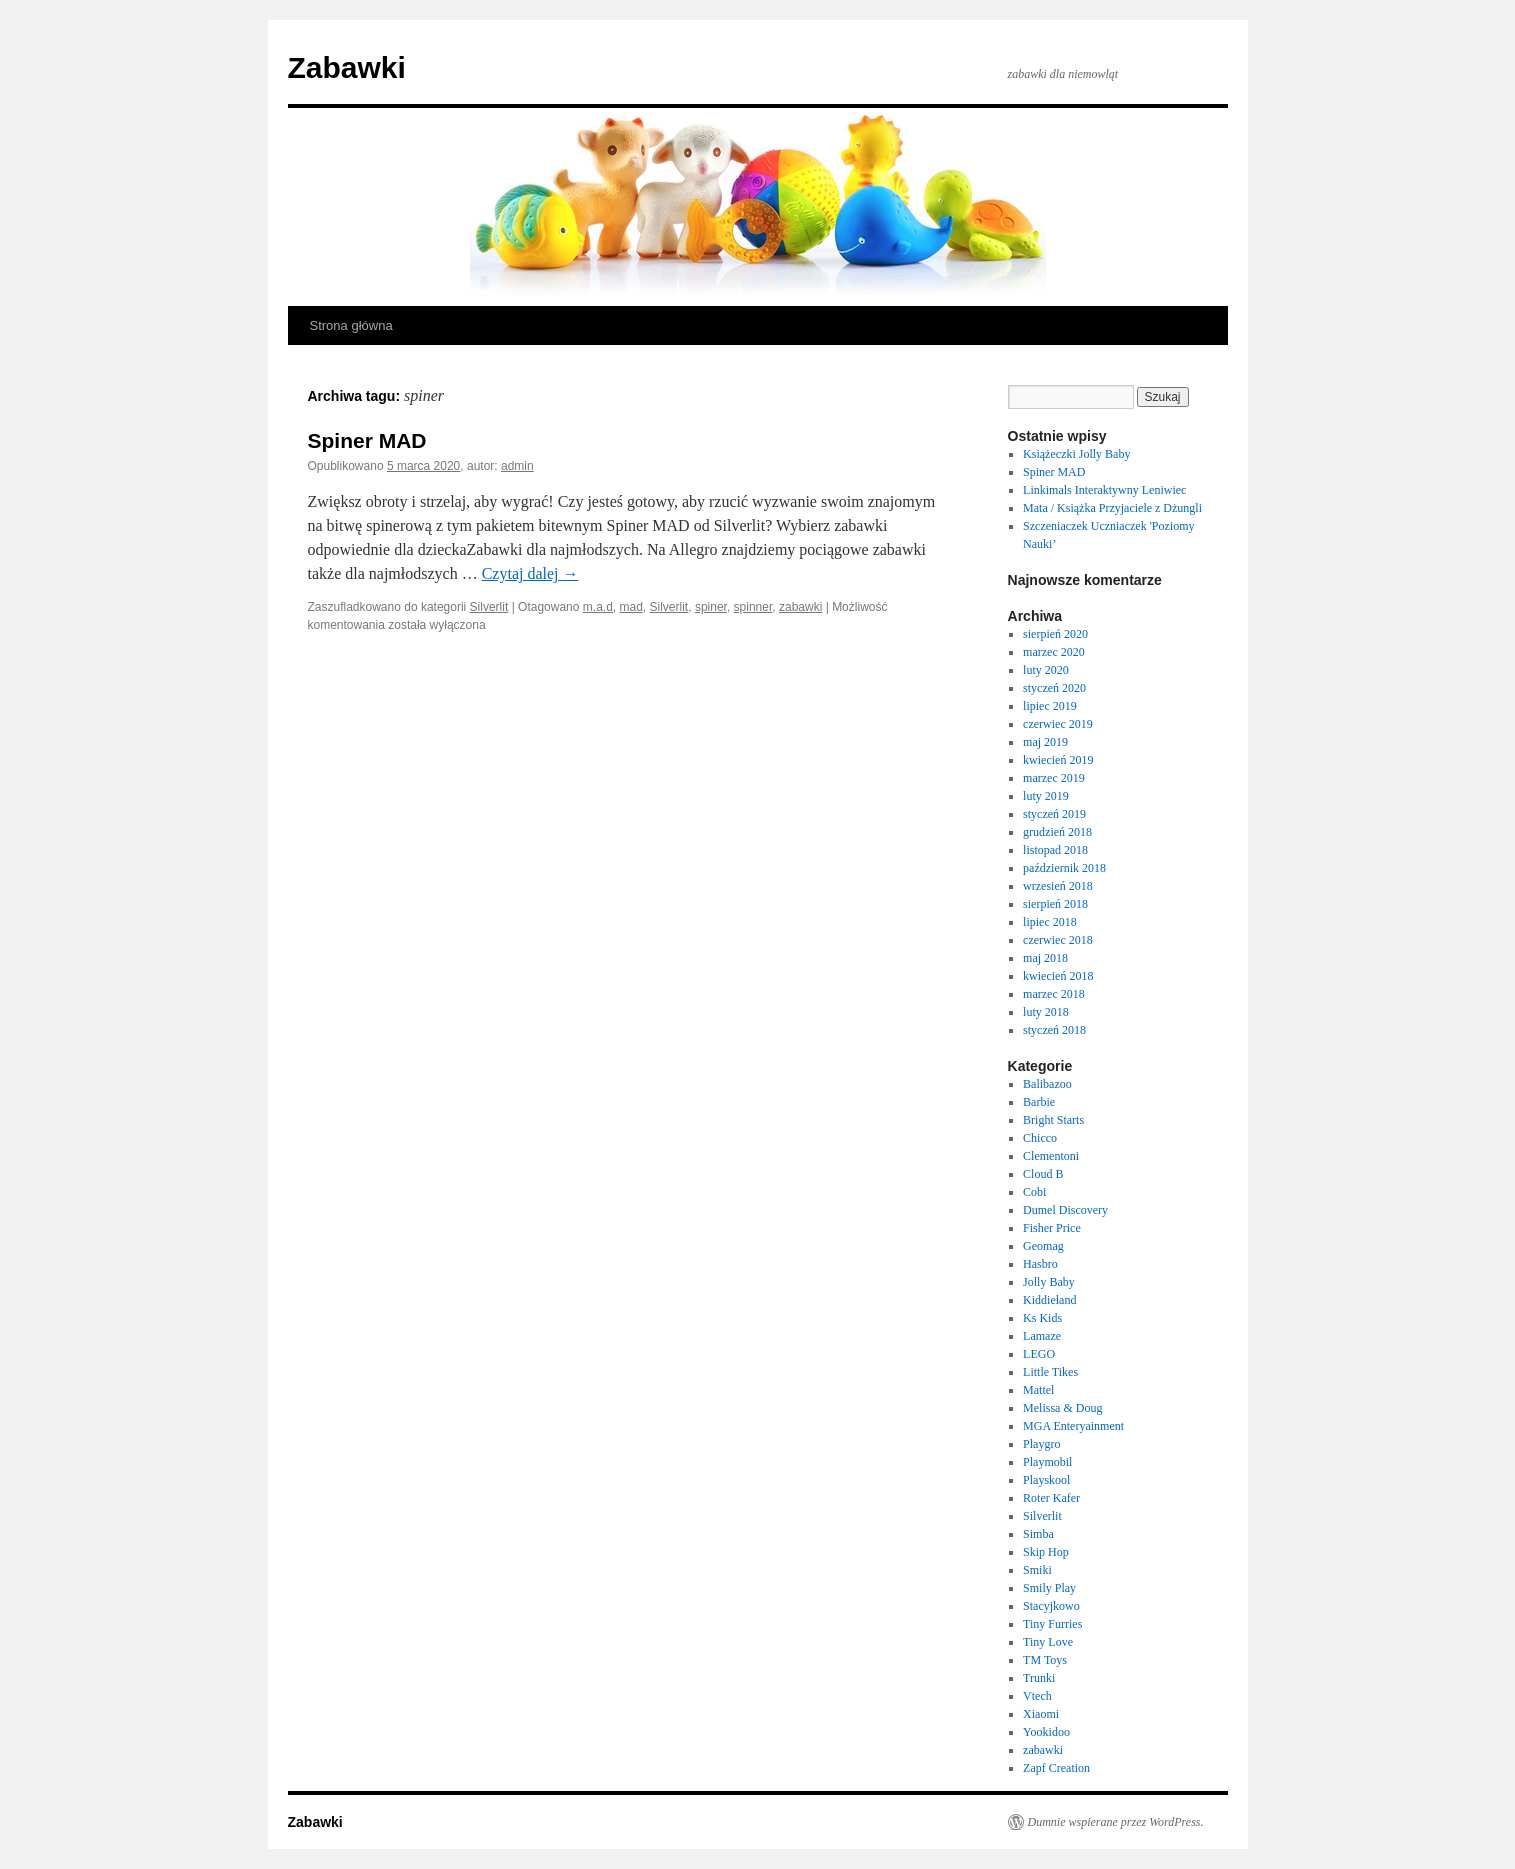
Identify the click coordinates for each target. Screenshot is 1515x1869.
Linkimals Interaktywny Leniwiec (1104, 490)
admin (517, 466)
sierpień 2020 (1055, 634)
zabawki (800, 607)
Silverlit (489, 607)
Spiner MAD (367, 440)
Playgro (1041, 1444)
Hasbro (1040, 1264)
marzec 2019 (1054, 778)
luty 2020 (1046, 670)
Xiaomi (1041, 1714)
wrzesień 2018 (1058, 886)
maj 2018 (1045, 958)
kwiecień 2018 (1058, 976)
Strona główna (351, 325)
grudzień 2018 (1057, 832)
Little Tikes (1050, 1372)
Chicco (1040, 1138)
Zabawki (347, 67)
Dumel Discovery (1065, 1210)
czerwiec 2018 (1058, 940)
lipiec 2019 (1050, 706)
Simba (1038, 1534)
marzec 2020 (1054, 652)
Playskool (1046, 1480)
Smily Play (1049, 1588)
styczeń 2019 (1054, 814)
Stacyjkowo (1051, 1606)
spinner (753, 607)
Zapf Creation (1056, 1768)
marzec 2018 (1054, 994)
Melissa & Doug (1062, 1408)
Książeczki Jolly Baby (1076, 454)
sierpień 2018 (1055, 904)
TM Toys (1045, 1660)
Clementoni (1051, 1156)
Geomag (1043, 1246)
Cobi (1034, 1192)
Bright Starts (1053, 1120)
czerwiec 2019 (1058, 724)
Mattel (1038, 1390)
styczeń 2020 (1054, 688)
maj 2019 (1045, 742)
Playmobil (1047, 1462)
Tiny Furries (1052, 1624)
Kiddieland (1049, 1300)
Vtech (1037, 1696)
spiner (711, 607)
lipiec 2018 (1050, 922)
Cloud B (1043, 1174)
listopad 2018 (1055, 850)
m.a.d (598, 607)
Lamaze (1042, 1336)
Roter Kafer (1051, 1498)
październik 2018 (1064, 868)
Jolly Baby (1049, 1282)
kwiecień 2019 (1058, 760)
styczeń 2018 (1054, 1030)
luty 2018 (1046, 1012)
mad (631, 607)
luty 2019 (1046, 796)
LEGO (1039, 1354)
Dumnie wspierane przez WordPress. (1116, 1822)
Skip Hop (1046, 1552)
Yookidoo (1046, 1732)
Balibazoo (1047, 1084)
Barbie (1039, 1102)
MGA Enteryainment (1073, 1426)
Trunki (1039, 1678)
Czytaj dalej (530, 573)
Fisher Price (1052, 1228)
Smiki (1037, 1570)
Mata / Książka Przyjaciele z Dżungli (1112, 508)
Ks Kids (1042, 1318)
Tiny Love (1048, 1642)
